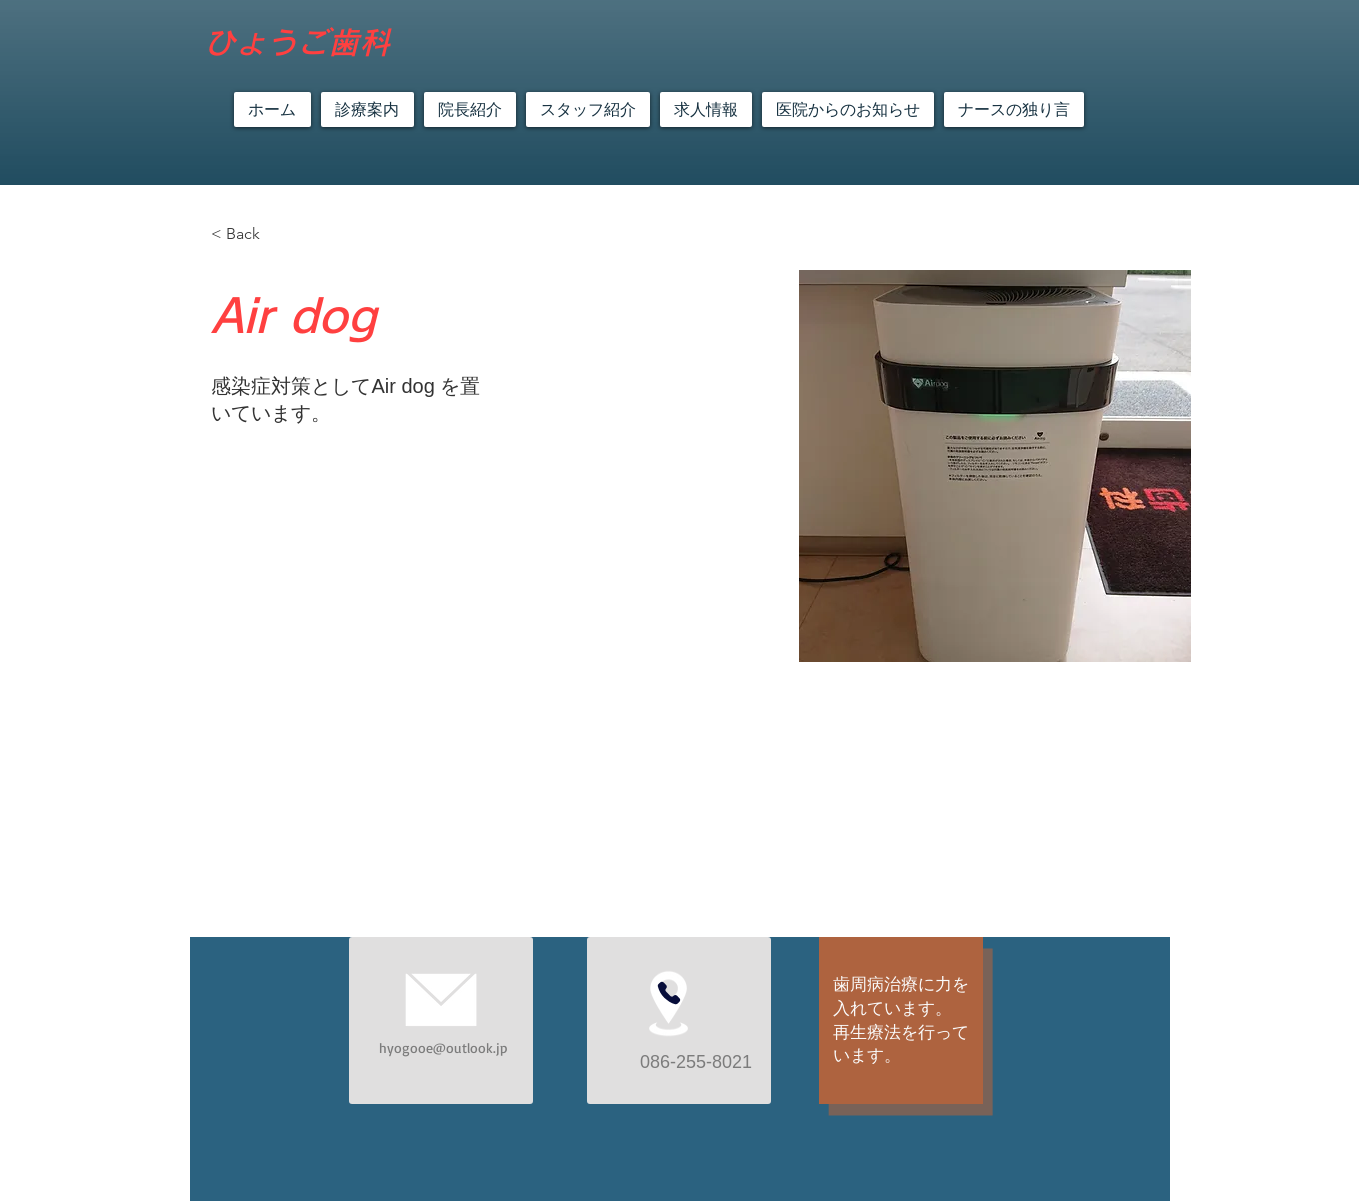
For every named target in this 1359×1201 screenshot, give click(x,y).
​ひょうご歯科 (297, 42)
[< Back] (250, 234)
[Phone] (669, 993)
